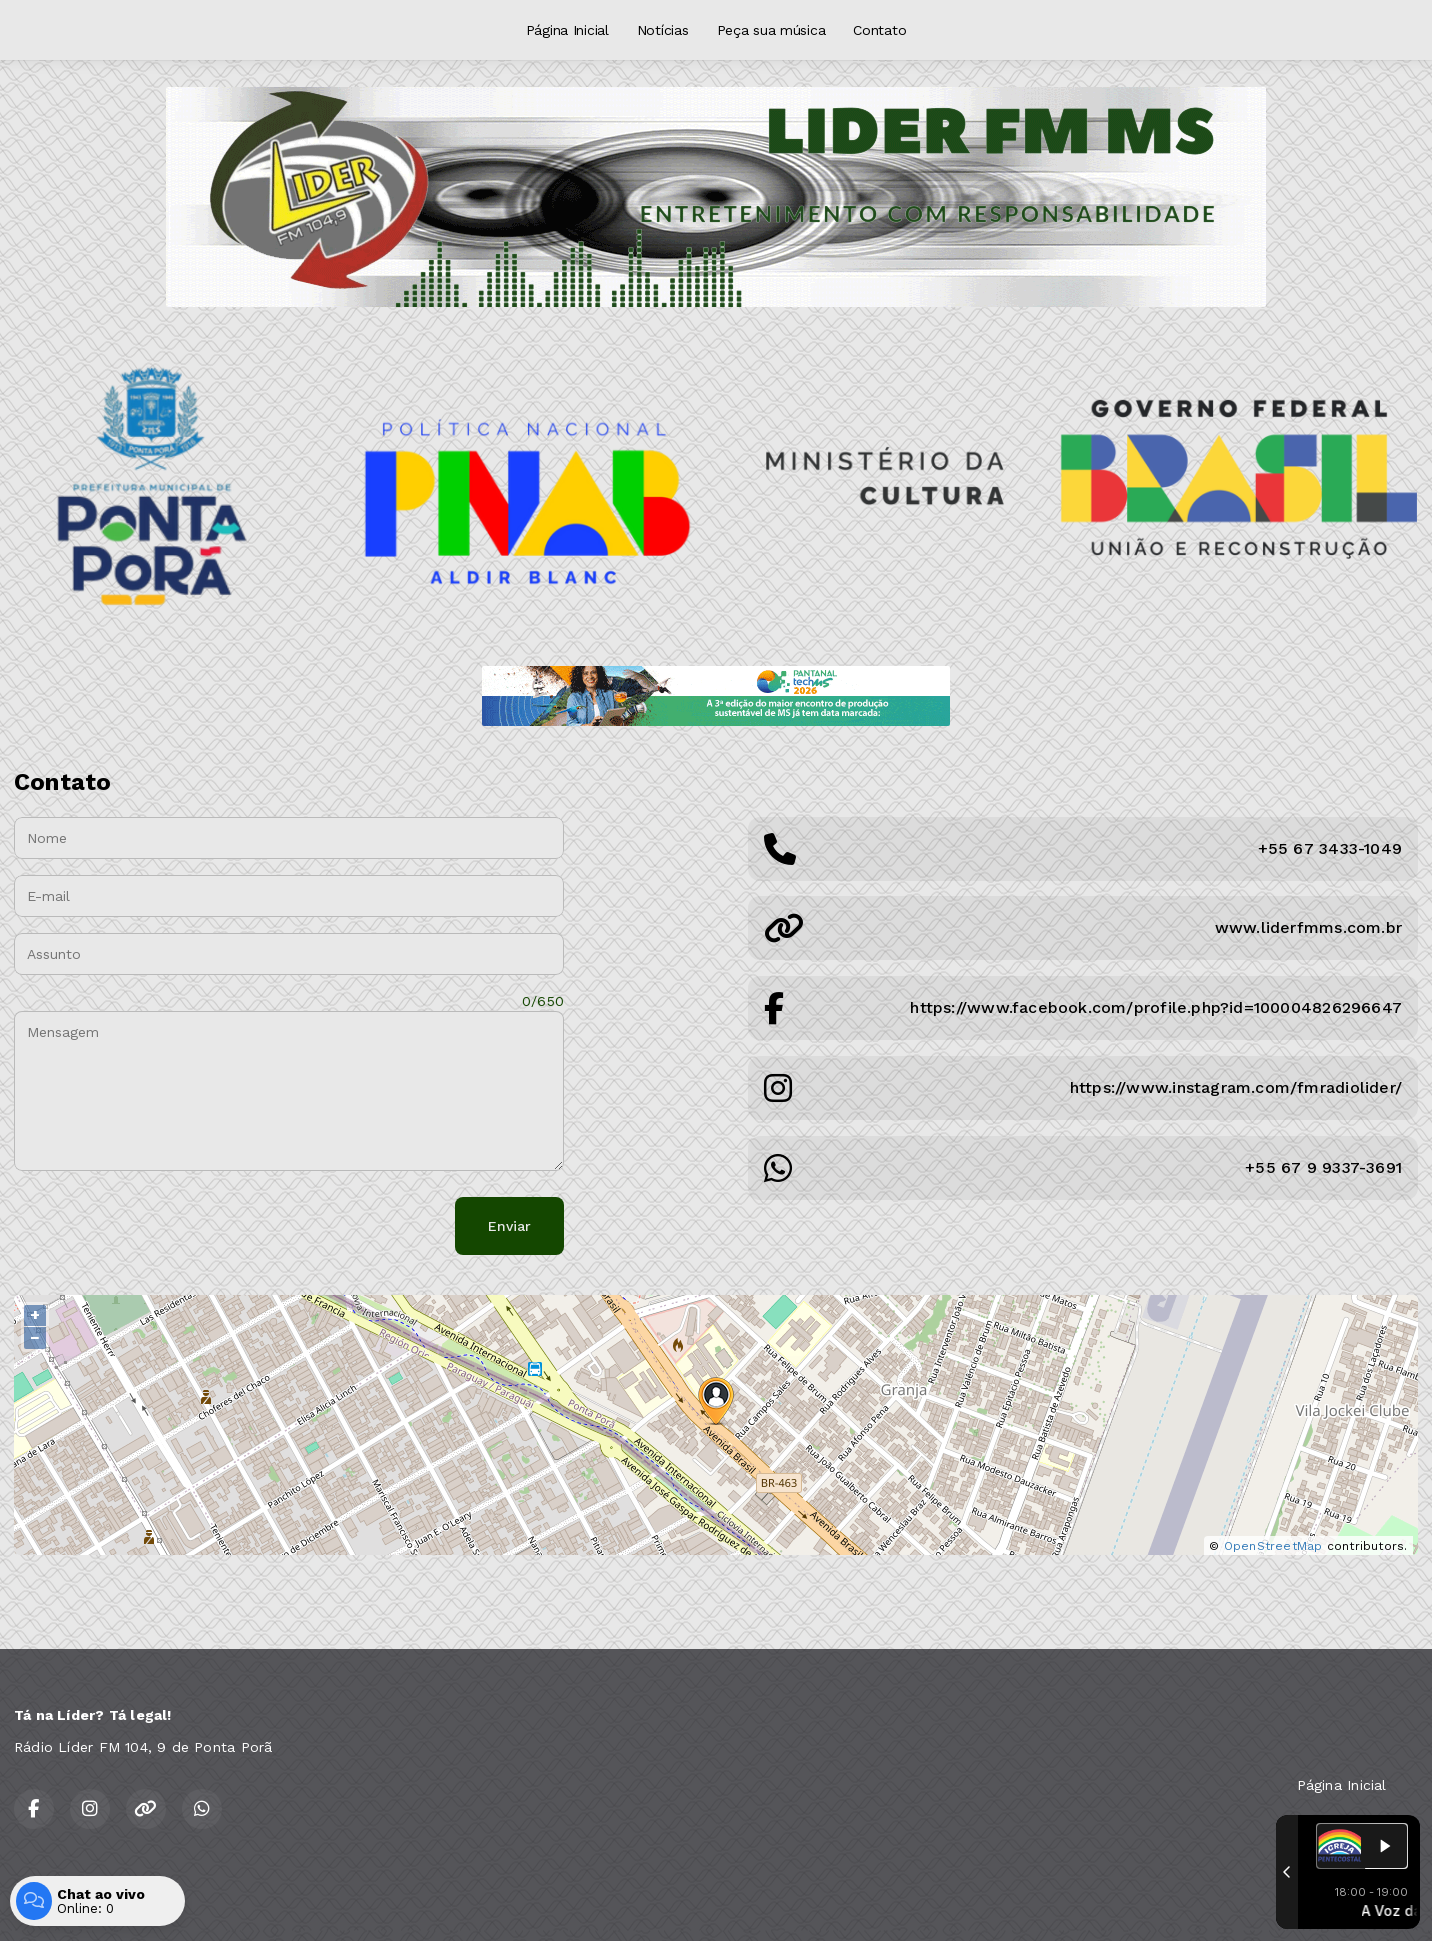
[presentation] (166, 1226)
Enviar (509, 1226)
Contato (879, 30)
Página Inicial (567, 30)
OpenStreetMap (1273, 1546)
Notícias (663, 30)
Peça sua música (771, 30)
